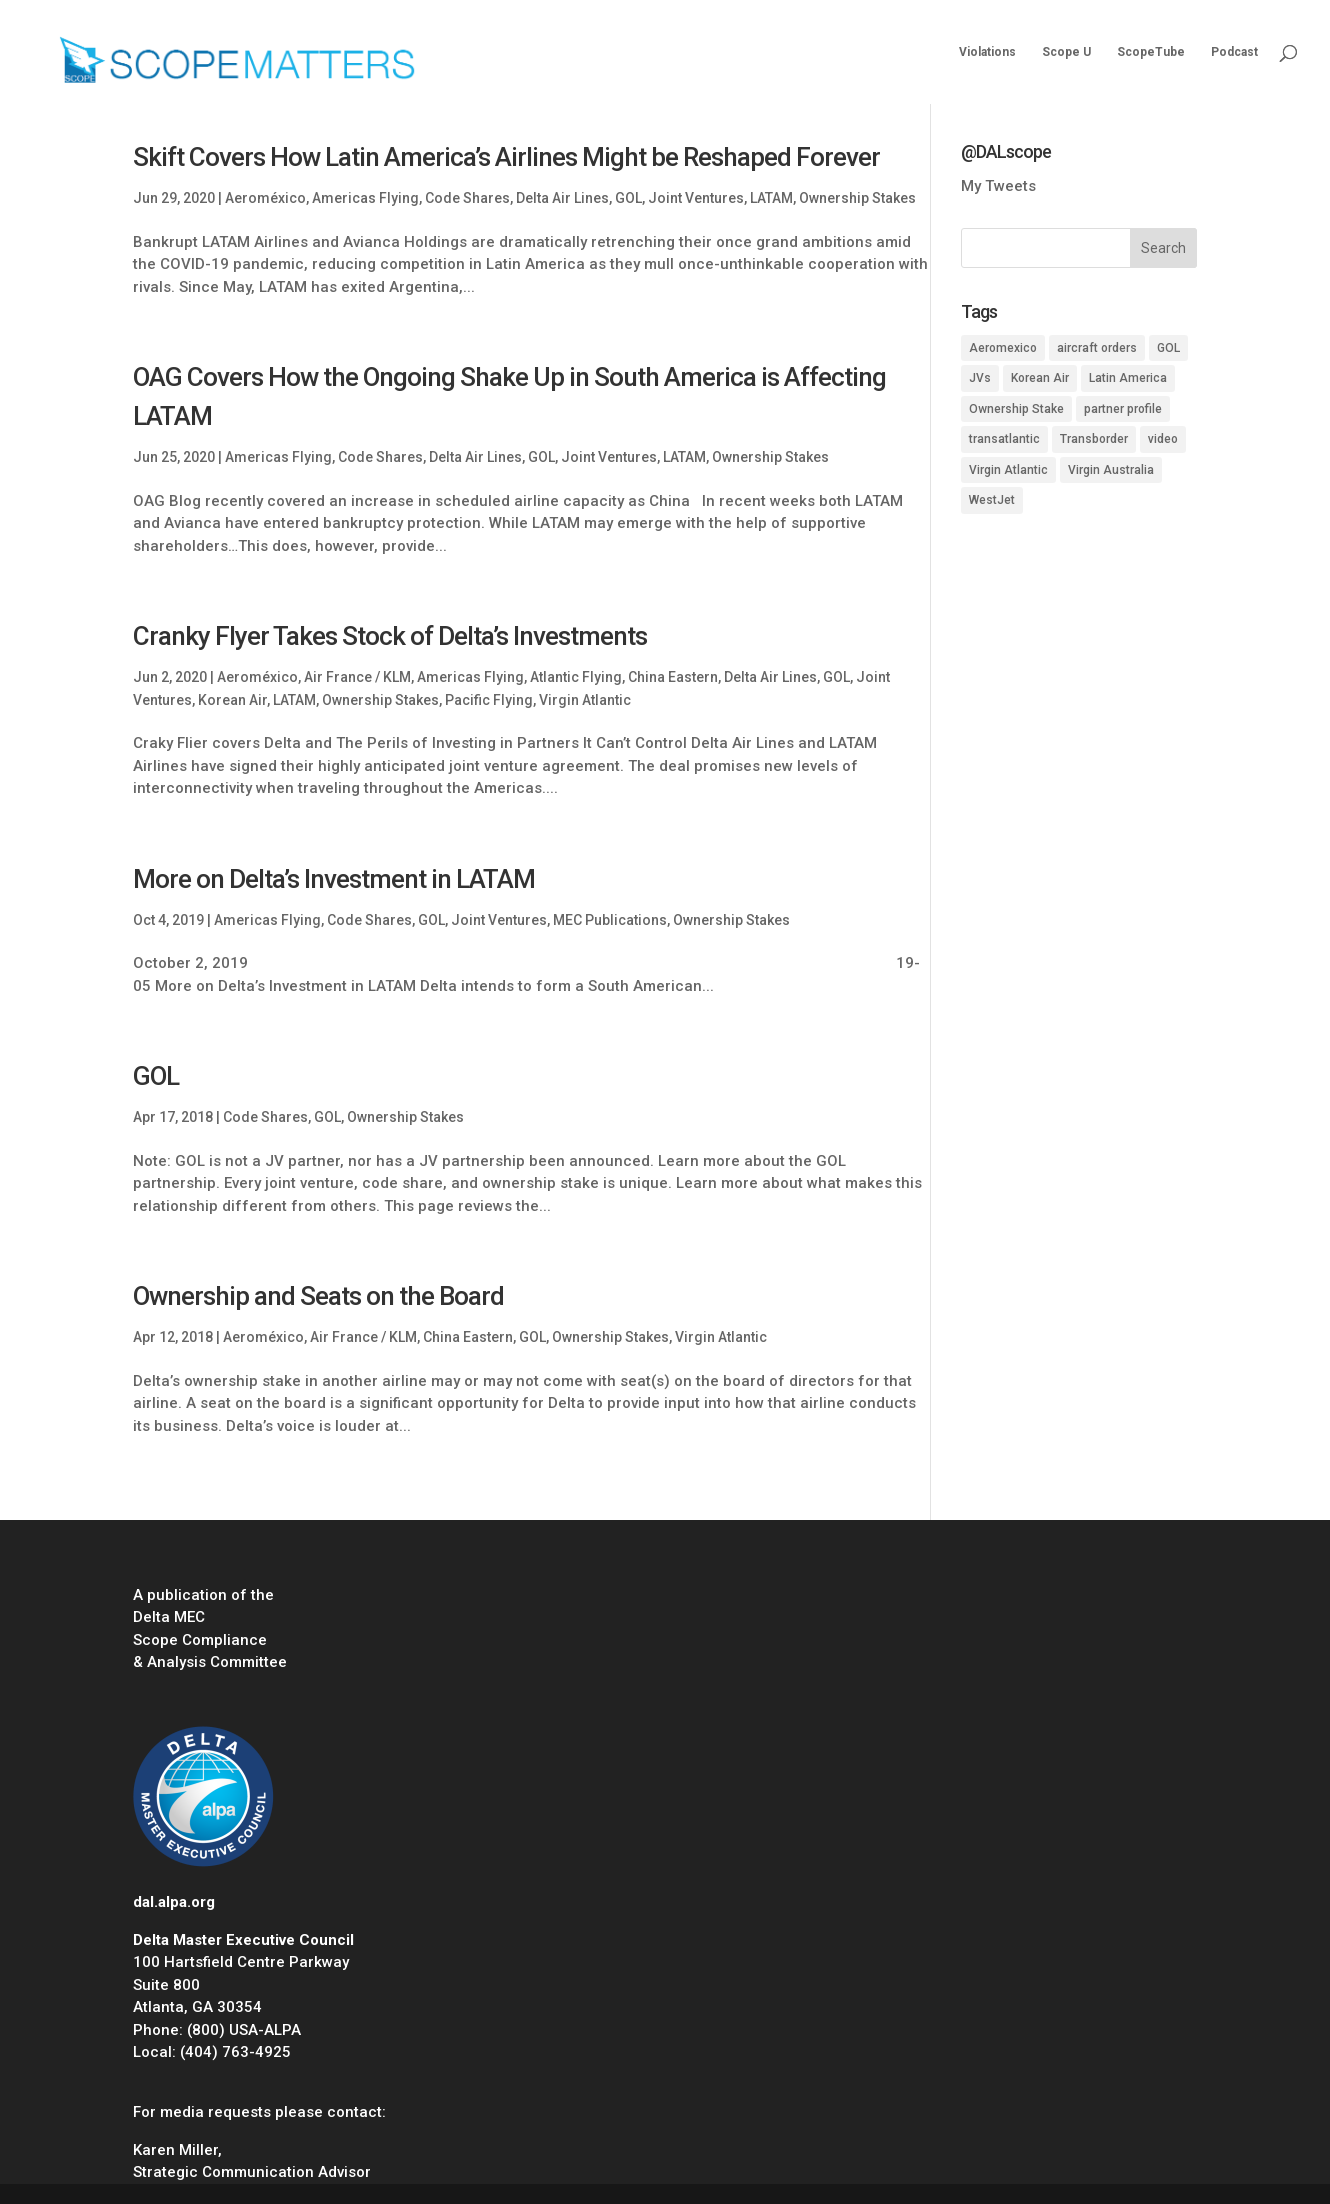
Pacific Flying (489, 700)
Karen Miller (175, 2150)
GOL (628, 198)
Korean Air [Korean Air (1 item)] (1040, 378)
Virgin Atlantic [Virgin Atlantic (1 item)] (1008, 470)
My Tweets (998, 186)
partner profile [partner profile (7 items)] (1123, 409)
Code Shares (467, 198)
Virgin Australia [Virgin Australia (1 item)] (1111, 470)
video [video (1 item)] (1163, 439)
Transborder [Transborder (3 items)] (1094, 439)
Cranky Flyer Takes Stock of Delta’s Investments (390, 636)
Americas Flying (365, 198)
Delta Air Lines (562, 198)
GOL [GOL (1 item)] (1168, 348)
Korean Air (232, 700)
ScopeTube (1151, 52)
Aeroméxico (265, 198)
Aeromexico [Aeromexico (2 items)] (1003, 348)
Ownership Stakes (857, 198)
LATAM (771, 198)
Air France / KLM (357, 677)
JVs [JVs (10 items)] (980, 378)
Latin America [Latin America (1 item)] (1128, 378)
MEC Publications (610, 920)
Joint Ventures (696, 198)
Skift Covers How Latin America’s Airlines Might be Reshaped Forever (506, 157)
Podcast (1234, 52)
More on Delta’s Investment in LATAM (334, 879)
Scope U (1066, 52)
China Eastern (673, 677)
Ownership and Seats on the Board (318, 1296)
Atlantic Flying (576, 677)
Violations (987, 52)
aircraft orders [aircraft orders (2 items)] (1097, 348)
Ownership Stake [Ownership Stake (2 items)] (1016, 409)
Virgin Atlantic (585, 700)
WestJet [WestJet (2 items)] (992, 500)
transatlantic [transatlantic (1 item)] (1004, 439)
